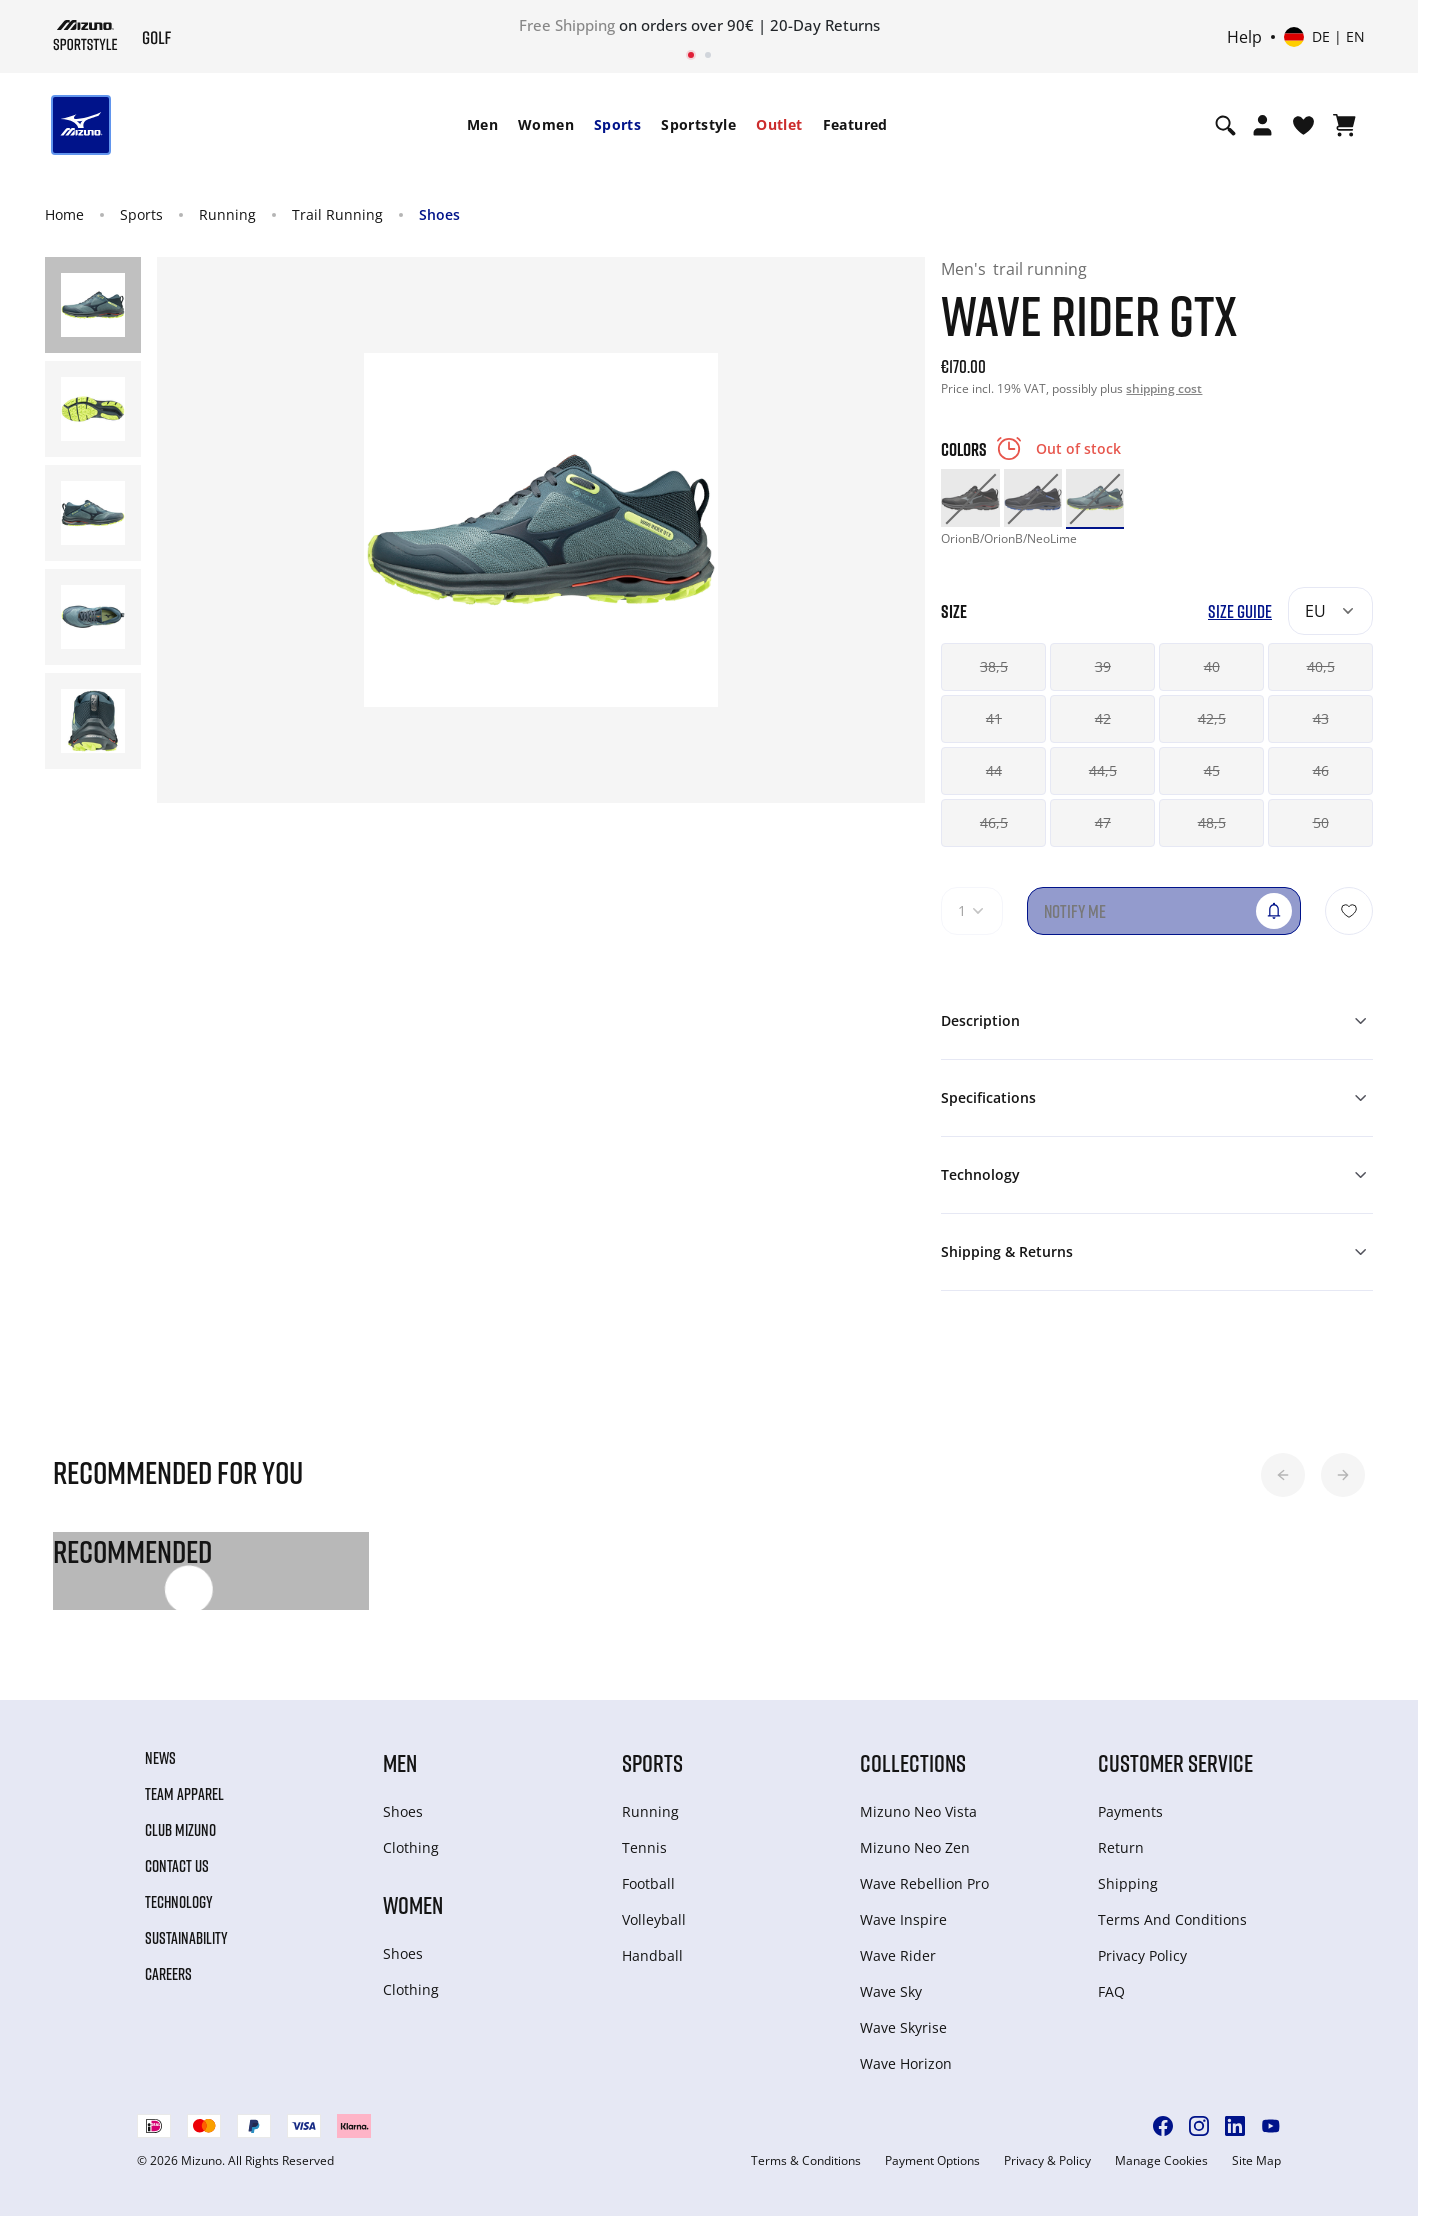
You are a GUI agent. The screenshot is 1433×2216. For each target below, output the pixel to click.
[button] (1283, 1475)
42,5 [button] (1212, 718)
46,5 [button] (994, 822)
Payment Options (932, 2161)
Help (1244, 37)
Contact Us (177, 1866)
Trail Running (337, 214)
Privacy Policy (1142, 1955)
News (160, 1758)
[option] (970, 498)
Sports (617, 124)
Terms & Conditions (806, 2161)
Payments (1130, 1811)
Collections (913, 1762)
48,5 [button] (1212, 822)
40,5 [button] (1321, 666)
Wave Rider (898, 1955)
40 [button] (1212, 666)
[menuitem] (482, 125)
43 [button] (1321, 718)
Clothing (411, 1847)
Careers (168, 1974)
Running (227, 214)
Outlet (779, 124)
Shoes (439, 214)
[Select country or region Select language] (1324, 37)
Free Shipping (567, 25)
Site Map (1256, 2161)
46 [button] (1321, 770)
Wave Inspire (903, 1919)
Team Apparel (184, 1794)
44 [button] (994, 770)
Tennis (644, 1847)
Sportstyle (698, 124)
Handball (652, 1955)
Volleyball (654, 1919)
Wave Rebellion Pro (924, 1883)
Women (546, 124)
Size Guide (1240, 611)
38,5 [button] (994, 666)
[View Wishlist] (1303, 125)
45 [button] (1212, 770)
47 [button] (1103, 822)
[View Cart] (1344, 125)
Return (1121, 1847)
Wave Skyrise (903, 2027)
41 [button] (994, 718)
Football (648, 1883)
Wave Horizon (906, 2063)
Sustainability (186, 1938)
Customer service (1175, 1762)
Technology (179, 1902)
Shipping (1128, 1883)
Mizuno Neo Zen (915, 1847)
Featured (855, 124)
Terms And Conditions (1172, 1919)
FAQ (1111, 1991)
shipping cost (1164, 388)
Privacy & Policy (1047, 2161)
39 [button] (1103, 666)
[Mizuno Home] (85, 35)
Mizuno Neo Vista (918, 1811)
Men (482, 124)
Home (64, 214)
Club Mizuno (180, 1830)
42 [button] (1103, 718)
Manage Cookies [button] (1161, 2161)
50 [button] (1321, 822)
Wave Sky (891, 1991)
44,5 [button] (1103, 770)
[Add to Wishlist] (1349, 911)
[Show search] (1225, 125)
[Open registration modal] (1262, 125)
